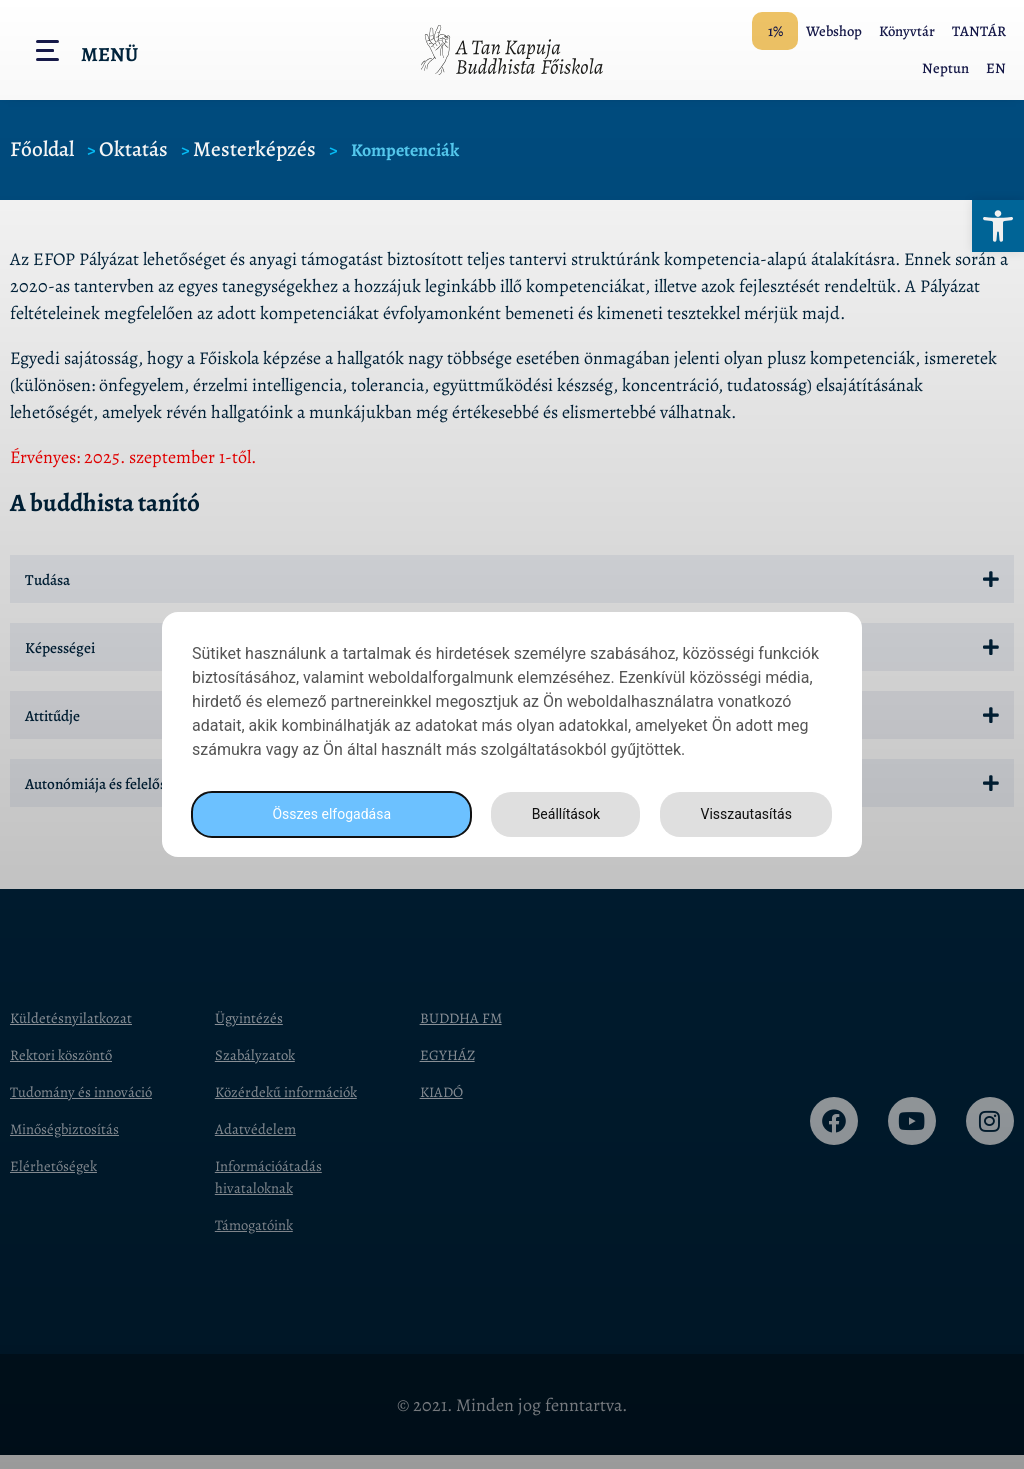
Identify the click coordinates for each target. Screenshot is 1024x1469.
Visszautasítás (743, 814)
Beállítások (560, 814)
